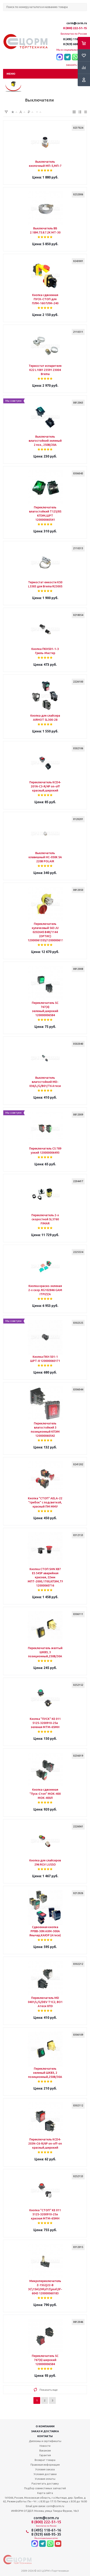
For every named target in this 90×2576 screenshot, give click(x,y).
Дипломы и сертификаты (45, 2441)
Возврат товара (45, 2459)
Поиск (5, 14)
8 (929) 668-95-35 (75, 44)
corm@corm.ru (76, 23)
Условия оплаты (45, 2478)
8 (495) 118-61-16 (75, 39)
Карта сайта (45, 2492)
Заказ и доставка (45, 2431)
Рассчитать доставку (45, 2483)
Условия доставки (45, 2474)
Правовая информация (45, 2464)
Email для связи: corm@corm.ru (45, 2506)
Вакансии (45, 2450)
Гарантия (45, 2455)
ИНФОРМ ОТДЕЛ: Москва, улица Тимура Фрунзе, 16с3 (45, 2510)
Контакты (45, 2436)
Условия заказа (45, 2469)
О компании (45, 2426)
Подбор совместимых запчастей (45, 2488)
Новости (45, 2445)
